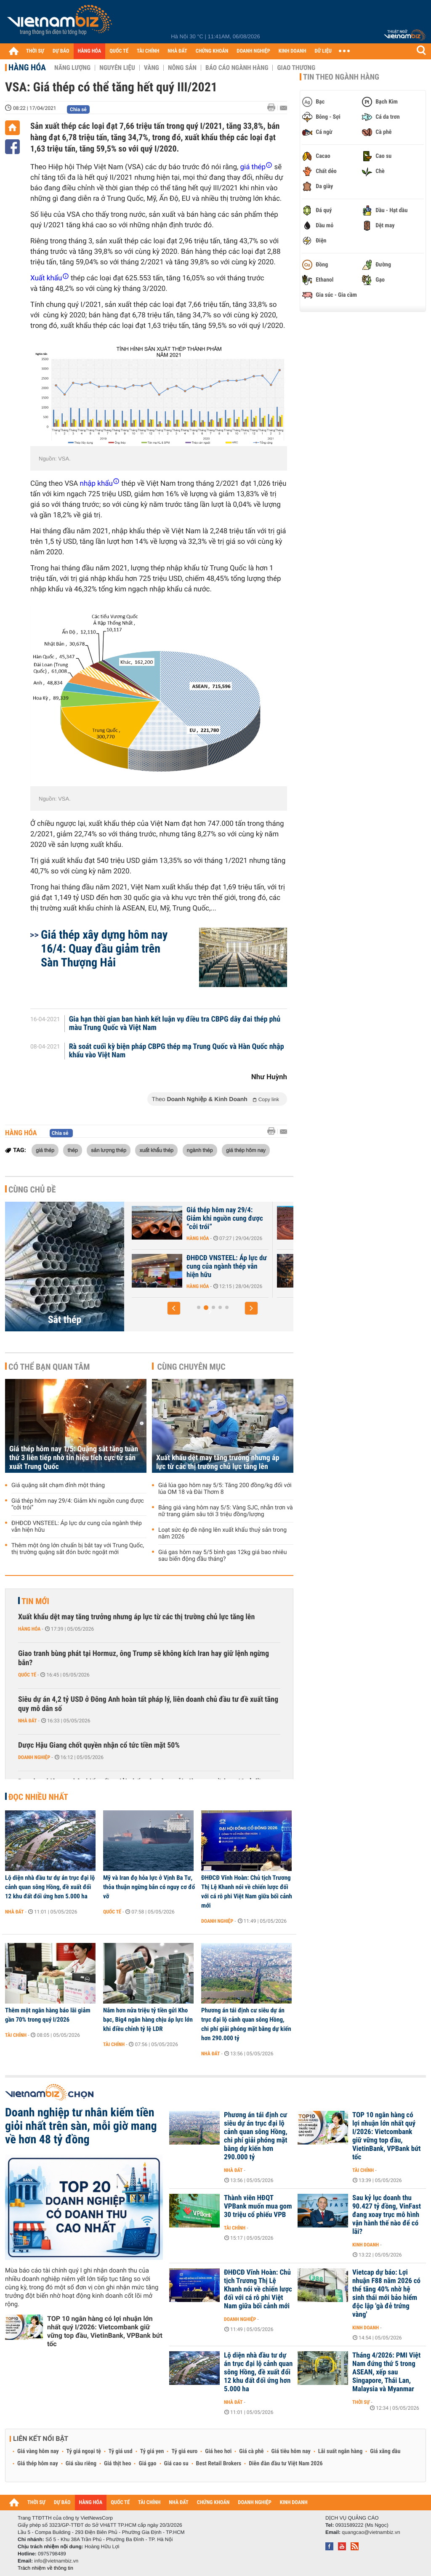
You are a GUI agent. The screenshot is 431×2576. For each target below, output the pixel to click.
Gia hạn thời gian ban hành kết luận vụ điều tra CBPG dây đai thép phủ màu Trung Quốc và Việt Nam (175, 1023)
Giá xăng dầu (385, 2451)
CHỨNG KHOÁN (212, 51)
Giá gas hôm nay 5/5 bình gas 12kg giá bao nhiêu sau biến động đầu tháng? (222, 1555)
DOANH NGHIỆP (253, 51)
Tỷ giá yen (152, 2451)
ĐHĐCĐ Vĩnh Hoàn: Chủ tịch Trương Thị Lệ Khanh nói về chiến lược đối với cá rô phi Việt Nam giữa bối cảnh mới (246, 1891)
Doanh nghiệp (34, 1757)
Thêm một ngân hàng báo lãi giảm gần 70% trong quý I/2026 (47, 2015)
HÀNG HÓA (89, 51)
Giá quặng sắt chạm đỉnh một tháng (221, 1262)
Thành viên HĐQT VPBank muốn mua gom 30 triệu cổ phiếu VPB (258, 2206)
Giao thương (296, 68)
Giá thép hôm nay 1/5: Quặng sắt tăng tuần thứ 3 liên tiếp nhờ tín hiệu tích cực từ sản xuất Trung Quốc (73, 1458)
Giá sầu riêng (81, 2464)
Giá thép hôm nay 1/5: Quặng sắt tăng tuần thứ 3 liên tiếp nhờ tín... (223, 1218)
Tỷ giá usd (121, 2451)
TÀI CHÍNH (148, 51)
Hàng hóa (27, 67)
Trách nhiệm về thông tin (45, 2568)
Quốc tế (27, 1675)
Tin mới (35, 1601)
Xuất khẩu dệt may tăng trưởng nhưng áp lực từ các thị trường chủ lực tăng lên (217, 1462)
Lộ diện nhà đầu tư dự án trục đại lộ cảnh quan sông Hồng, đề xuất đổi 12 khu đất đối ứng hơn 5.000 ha (50, 1887)
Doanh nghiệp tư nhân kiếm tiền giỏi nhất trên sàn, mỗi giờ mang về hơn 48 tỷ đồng (81, 2126)
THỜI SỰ (35, 51)
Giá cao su (176, 2464)
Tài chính (16, 2035)
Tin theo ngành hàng (341, 77)
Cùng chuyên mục (191, 1367)
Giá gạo (147, 2464)
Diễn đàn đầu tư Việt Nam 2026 (285, 2464)
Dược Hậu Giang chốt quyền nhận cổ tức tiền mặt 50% (99, 1745)
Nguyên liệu (117, 68)
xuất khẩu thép (156, 1150)
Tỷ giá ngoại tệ (84, 2451)
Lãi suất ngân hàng (340, 2451)
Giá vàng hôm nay (38, 2451)
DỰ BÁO (61, 51)
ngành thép (200, 1150)
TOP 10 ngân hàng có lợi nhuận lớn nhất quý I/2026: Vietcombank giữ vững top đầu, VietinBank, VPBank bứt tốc (104, 2331)
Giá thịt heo (117, 2464)
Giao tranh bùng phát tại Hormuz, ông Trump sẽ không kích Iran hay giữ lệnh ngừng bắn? (143, 1658)
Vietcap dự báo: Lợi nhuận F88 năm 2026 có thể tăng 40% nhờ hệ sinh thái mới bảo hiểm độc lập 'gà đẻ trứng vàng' (386, 2293)
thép (72, 1150)
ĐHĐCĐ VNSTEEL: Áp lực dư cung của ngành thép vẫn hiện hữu (76, 1526)
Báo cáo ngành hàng (236, 68)
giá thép (45, 1150)
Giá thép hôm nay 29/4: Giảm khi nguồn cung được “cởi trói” (77, 1504)
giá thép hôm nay (246, 1150)
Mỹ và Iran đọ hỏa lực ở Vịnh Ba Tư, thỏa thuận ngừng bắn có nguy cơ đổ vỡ (149, 1887)
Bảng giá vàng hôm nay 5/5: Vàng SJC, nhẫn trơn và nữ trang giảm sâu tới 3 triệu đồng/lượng (225, 1511)
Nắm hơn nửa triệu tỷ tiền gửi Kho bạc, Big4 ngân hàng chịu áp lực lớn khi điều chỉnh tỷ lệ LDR (148, 2020)
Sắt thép (65, 1319)
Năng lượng (72, 68)
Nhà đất (27, 1721)
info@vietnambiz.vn (56, 2561)
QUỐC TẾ (118, 51)
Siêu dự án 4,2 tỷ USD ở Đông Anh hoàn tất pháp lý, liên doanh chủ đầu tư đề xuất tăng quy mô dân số (148, 1704)
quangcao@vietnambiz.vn (371, 2532)
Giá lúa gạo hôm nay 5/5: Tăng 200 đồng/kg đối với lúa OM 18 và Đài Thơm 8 (225, 1489)
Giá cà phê (251, 2451)
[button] (174, 1308)
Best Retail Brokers (219, 2464)
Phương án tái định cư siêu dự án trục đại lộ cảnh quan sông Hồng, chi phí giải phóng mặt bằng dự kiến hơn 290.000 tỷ (246, 2024)
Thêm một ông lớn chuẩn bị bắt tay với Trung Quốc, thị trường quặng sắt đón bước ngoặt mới (77, 1549)
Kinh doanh (365, 2245)
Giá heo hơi (218, 2451)
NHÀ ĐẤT (177, 51)
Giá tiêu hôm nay (291, 2451)
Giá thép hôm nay (37, 2464)
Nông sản (182, 68)
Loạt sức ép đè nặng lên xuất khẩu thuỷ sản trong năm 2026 (222, 1533)
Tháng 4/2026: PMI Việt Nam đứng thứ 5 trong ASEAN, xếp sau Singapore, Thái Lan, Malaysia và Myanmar (386, 2372)
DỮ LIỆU (323, 51)
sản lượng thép (108, 1150)
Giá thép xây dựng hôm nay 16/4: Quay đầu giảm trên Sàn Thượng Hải (104, 948)
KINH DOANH (292, 51)
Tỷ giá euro (184, 2451)
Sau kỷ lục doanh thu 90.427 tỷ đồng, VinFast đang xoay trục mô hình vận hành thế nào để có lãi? (386, 2215)
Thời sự (361, 2402)
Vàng (151, 68)
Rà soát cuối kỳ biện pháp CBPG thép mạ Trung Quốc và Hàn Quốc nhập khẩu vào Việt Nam (176, 1051)
